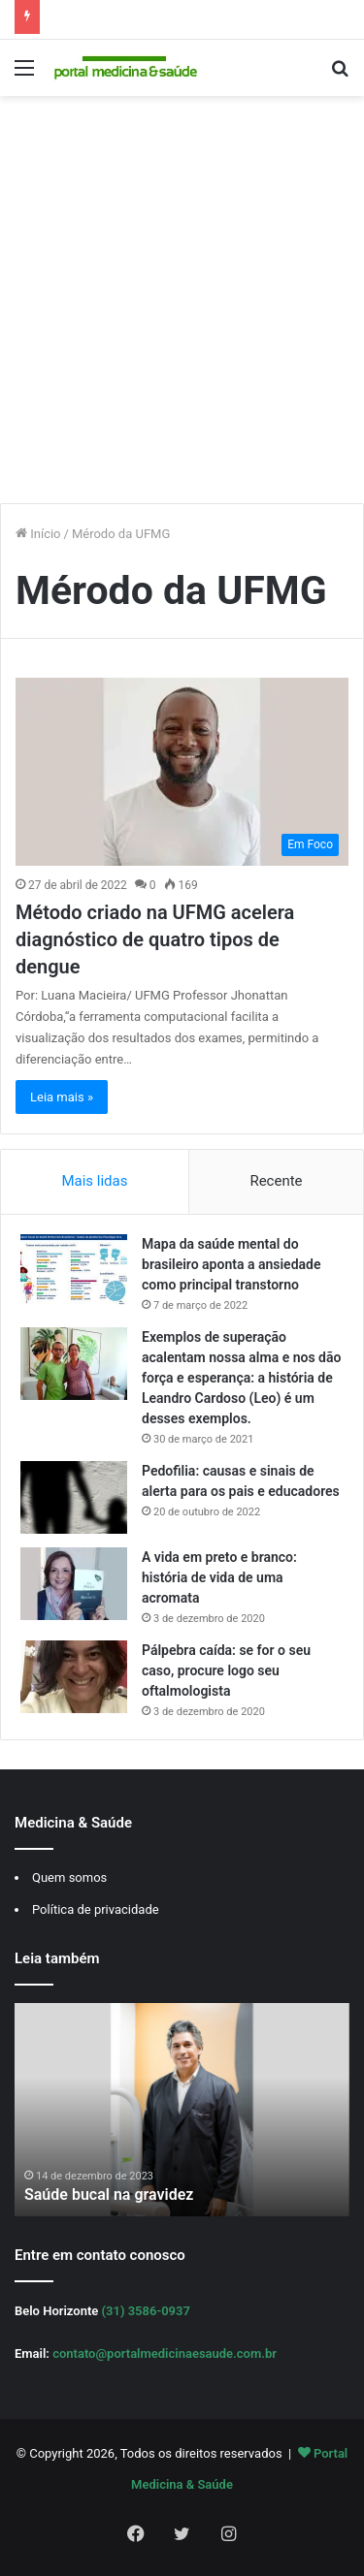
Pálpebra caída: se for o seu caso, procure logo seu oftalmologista (226, 1670)
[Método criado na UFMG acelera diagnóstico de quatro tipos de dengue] (182, 771)
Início (38, 533)
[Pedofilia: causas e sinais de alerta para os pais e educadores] (73, 1497)
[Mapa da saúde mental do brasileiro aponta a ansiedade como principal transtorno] (73, 1270)
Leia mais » (61, 1097)
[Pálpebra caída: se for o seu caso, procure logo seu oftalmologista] (73, 1676)
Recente (275, 1181)
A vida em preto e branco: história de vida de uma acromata (219, 1577)
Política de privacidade (95, 1909)
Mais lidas (94, 1181)
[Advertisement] (182, 307)
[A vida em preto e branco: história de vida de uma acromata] (73, 1583)
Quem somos (69, 1877)
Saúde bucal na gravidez (108, 2194)
